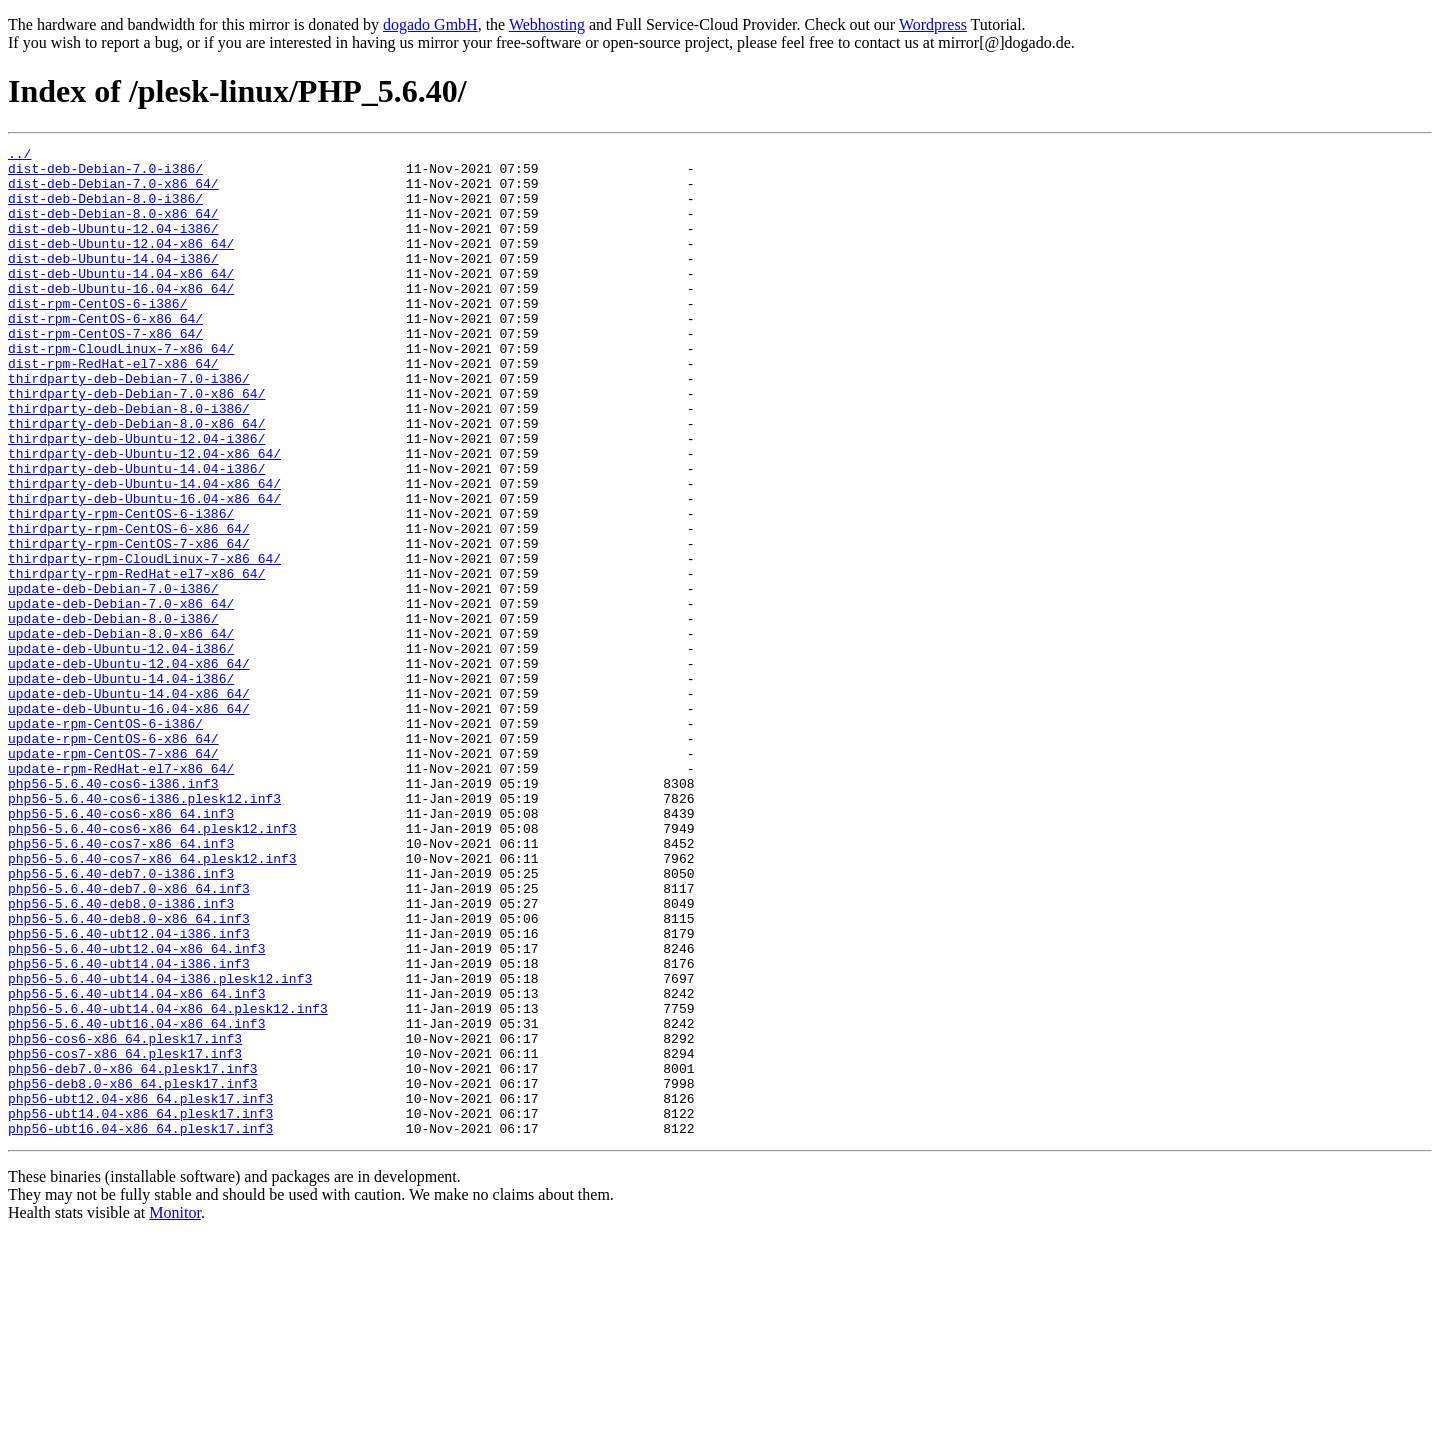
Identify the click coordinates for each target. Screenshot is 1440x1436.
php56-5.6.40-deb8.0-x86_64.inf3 (129, 1074)
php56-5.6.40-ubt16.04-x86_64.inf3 (136, 1200)
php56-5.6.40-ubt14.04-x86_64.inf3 (136, 1164)
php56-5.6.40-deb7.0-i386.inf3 (121, 1020)
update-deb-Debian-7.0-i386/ (113, 678)
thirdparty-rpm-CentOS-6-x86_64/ (129, 606)
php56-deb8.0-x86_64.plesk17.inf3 (133, 1272)
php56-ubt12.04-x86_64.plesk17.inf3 (140, 1290)
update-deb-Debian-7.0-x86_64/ (121, 696)
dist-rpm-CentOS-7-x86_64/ (105, 372)
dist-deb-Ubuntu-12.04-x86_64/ (121, 264)
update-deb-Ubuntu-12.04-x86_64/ (129, 768)
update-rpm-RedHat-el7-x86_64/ (121, 894)
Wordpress (933, 24)
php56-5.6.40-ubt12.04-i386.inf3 (129, 1092)
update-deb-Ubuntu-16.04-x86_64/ (129, 822)
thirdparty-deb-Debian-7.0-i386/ (129, 426)
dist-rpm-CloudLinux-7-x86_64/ (121, 390)
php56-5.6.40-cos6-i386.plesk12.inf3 (144, 930)
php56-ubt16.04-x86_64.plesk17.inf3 (140, 1326)
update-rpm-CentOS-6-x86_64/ (113, 858)
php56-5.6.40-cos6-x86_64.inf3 (121, 948)
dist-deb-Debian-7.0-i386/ (105, 174)
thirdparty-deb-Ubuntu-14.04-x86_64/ (144, 552)
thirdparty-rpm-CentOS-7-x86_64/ (129, 624)
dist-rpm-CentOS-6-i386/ (97, 336)
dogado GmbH (430, 24)
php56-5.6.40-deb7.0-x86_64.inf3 (129, 1038)
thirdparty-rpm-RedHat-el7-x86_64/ (136, 660)
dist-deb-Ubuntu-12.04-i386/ (113, 246)
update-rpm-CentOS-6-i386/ (105, 840)
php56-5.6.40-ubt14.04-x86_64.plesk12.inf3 (168, 1182)
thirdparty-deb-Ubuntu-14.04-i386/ (136, 534)
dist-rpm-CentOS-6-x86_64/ (105, 354)
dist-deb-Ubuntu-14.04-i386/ (113, 282)
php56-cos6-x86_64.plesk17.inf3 (125, 1218)
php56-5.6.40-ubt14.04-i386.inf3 (129, 1128)
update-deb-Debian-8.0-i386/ (113, 714)
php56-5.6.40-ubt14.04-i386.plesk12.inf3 (160, 1146)
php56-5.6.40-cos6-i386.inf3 (113, 912)
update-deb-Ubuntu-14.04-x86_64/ (129, 804)
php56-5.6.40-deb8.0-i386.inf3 (121, 1056)
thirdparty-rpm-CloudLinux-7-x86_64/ (144, 642)
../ (19, 156)
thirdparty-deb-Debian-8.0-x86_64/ (136, 480)
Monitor (175, 1410)
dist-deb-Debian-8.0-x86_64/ (113, 228)
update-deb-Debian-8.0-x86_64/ (121, 732)
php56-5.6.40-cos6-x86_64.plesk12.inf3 (152, 966)
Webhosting (547, 24)
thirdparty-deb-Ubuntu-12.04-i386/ (136, 498)
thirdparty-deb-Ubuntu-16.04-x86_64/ (144, 570)
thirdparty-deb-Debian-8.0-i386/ (129, 462)
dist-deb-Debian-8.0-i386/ (105, 210)
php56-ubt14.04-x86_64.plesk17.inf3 (140, 1308)
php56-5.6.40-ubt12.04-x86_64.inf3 (136, 1110)
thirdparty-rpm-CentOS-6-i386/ (121, 588)
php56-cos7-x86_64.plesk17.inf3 (125, 1236)
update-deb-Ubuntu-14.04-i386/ (121, 786)
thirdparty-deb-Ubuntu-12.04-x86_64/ (144, 516)
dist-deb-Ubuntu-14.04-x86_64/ (121, 300)
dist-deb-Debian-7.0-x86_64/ (113, 192)
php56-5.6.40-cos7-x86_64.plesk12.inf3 (152, 1002)
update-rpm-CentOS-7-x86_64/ (113, 876)
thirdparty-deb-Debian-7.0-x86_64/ (136, 444)
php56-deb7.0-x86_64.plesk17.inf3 (133, 1254)
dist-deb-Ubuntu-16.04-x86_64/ (121, 318)
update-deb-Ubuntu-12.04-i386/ (121, 750)
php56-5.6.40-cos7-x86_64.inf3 (121, 984)
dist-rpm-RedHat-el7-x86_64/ (113, 408)
